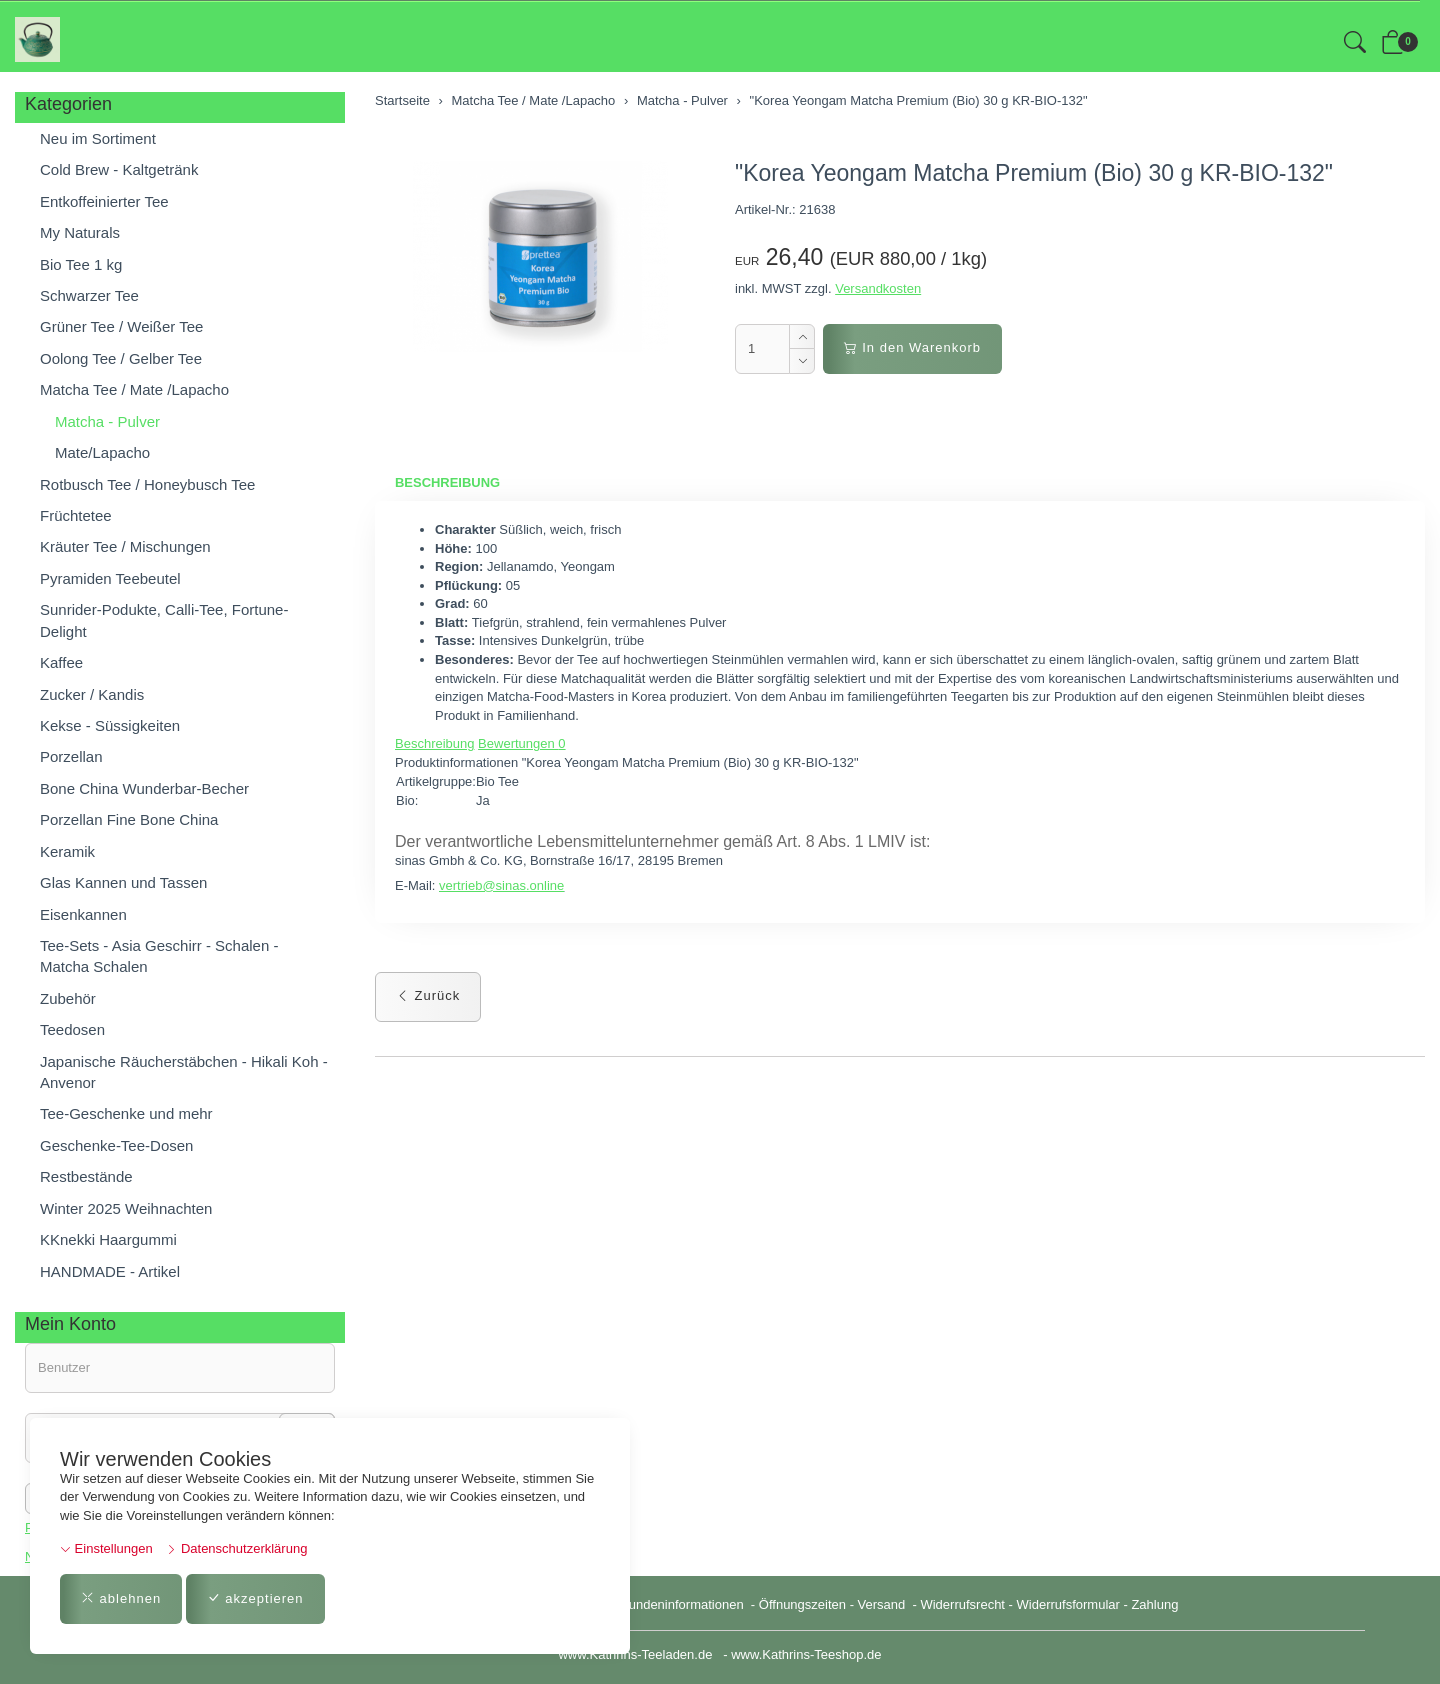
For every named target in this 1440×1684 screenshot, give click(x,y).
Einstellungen (106, 1548)
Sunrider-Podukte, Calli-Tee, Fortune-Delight (164, 620)
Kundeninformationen (683, 1604)
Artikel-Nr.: (765, 209)
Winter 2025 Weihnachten (126, 1208)
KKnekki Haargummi (108, 1239)
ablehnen (121, 1598)
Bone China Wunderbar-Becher (144, 788)
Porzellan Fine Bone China (129, 819)
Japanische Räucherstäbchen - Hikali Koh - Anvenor (184, 1072)
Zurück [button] (428, 995)
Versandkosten (878, 288)
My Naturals (80, 232)
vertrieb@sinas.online (501, 885)
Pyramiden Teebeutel (110, 578)
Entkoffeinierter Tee (104, 201)
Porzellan (71, 756)
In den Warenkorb (912, 347)
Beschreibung (447, 482)
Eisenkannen (83, 914)
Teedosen (72, 1029)
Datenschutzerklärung (236, 1548)
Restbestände (86, 1176)
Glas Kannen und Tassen (123, 882)
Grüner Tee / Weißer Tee (121, 326)
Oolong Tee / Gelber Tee (121, 358)
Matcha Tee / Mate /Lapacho (134, 389)
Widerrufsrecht (962, 1604)
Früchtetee (76, 515)
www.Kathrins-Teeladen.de (635, 1654)
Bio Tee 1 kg (81, 264)
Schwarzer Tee (89, 295)
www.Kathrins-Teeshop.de (806, 1654)
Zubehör (68, 998)
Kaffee (61, 662)
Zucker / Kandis (92, 694)
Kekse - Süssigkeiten (110, 725)
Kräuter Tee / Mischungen (125, 546)
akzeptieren (255, 1598)
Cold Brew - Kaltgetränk (119, 169)
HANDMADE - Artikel (110, 1271)
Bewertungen (521, 743)
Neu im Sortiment (98, 138)
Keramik (67, 851)
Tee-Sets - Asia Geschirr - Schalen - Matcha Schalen (159, 956)
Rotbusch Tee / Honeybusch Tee (147, 484)
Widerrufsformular (1068, 1604)
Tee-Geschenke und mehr (126, 1113)
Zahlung (1154, 1604)
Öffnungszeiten (802, 1604)
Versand (882, 1604)
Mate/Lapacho (102, 452)
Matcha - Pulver (107, 421)
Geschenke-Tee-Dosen (116, 1145)
